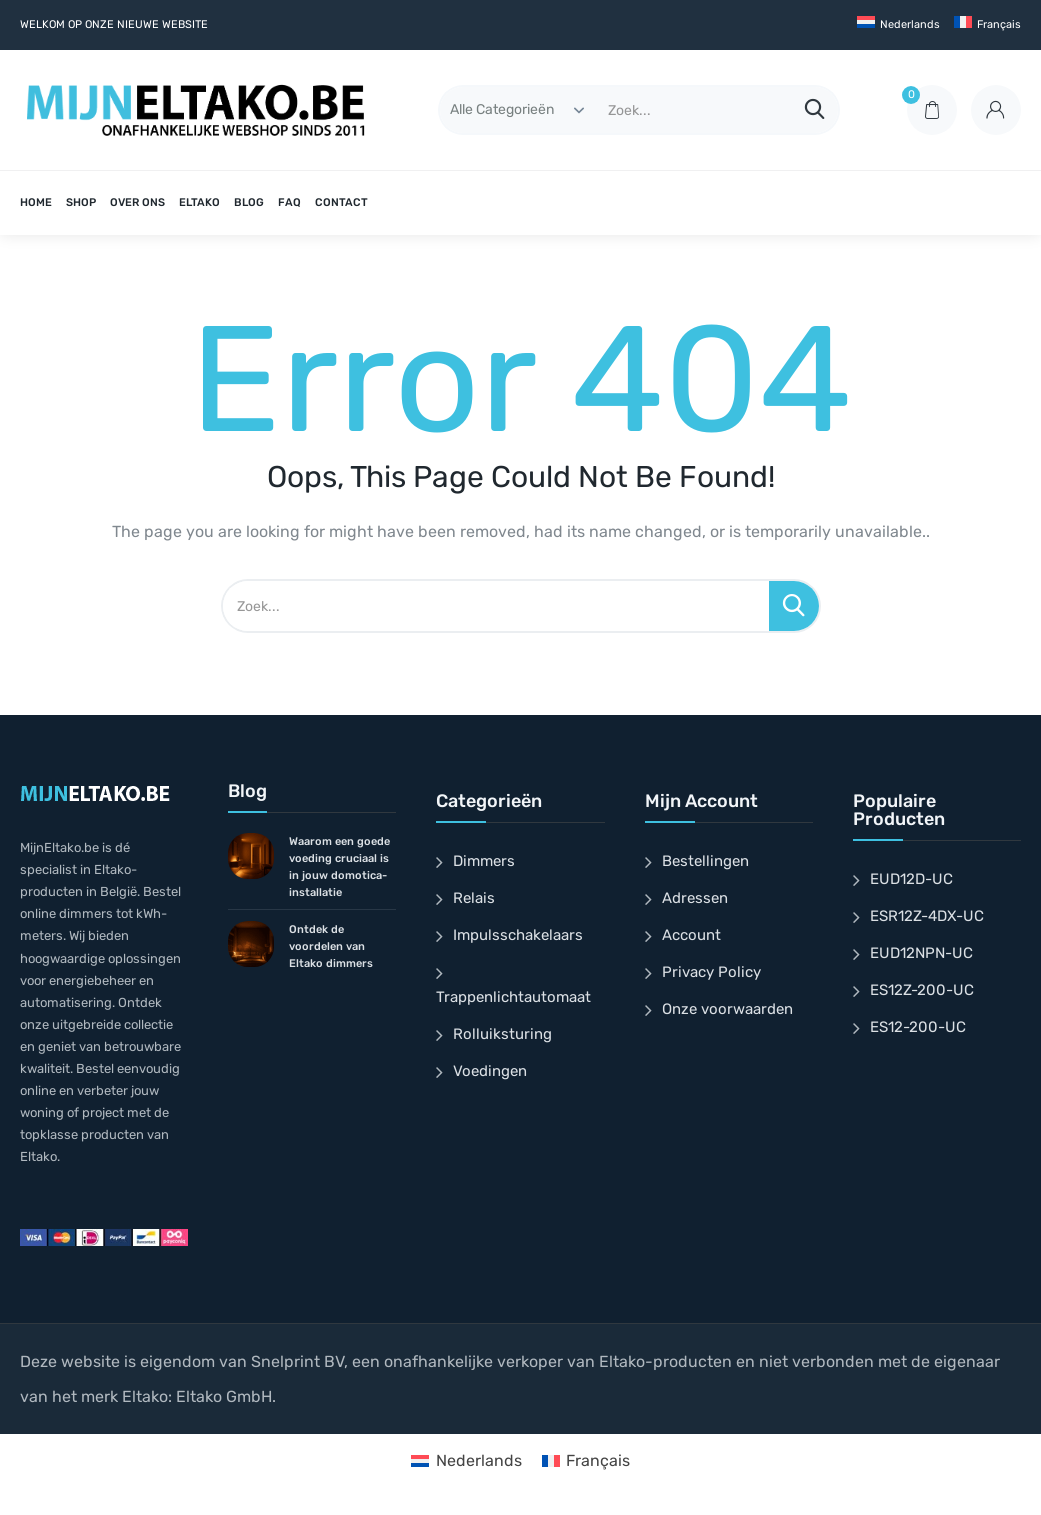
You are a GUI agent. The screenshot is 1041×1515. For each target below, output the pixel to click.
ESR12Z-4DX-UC (927, 916)
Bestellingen (705, 861)
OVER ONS (137, 202)
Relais (474, 898)
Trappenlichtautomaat (513, 997)
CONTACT (341, 202)
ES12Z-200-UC (922, 990)
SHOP (81, 202)
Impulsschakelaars (518, 935)
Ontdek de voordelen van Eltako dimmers (331, 946)
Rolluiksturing (502, 1034)
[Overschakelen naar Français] (987, 25)
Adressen (695, 898)
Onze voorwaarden (727, 1009)
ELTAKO (199, 202)
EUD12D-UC (911, 879)
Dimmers (484, 861)
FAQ (289, 202)
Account (691, 935)
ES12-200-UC (918, 1027)
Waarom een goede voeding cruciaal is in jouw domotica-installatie (339, 867)
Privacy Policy (711, 972)
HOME (36, 202)
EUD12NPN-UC (921, 953)
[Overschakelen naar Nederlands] (466, 1461)
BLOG (249, 202)
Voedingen (490, 1071)
